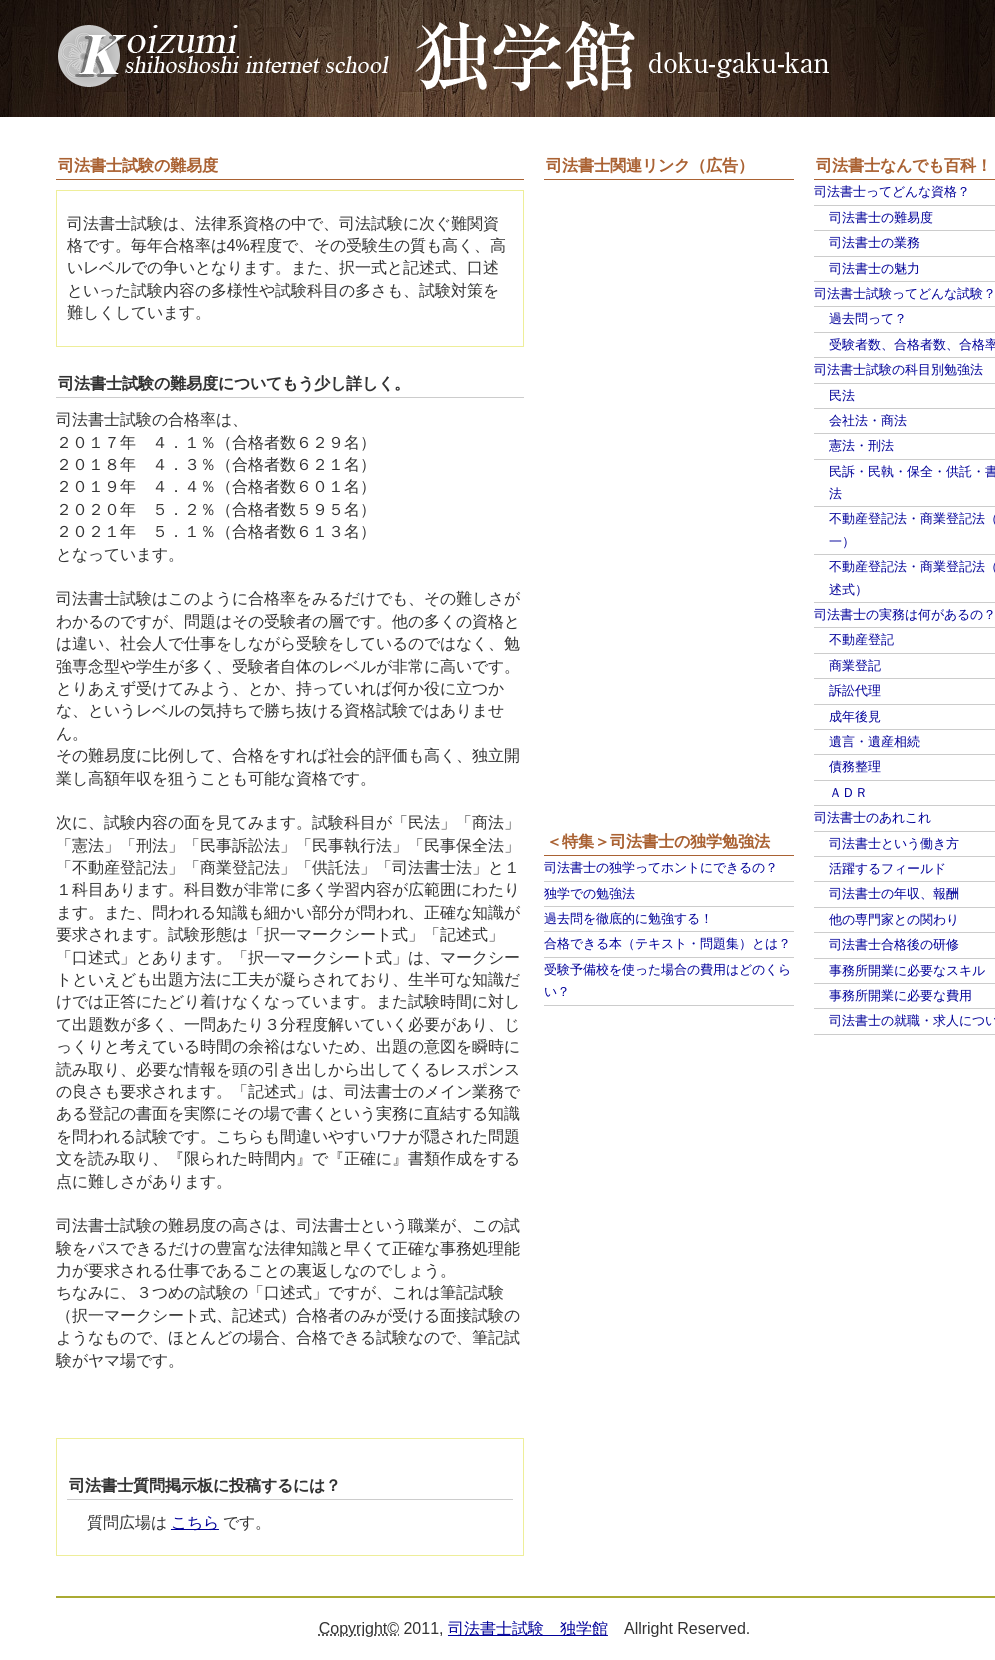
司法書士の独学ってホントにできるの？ (661, 867)
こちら (195, 1522)
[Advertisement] (624, 507)
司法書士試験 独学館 (528, 1628)
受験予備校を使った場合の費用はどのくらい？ (667, 980)
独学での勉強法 (589, 893)
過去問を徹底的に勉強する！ (628, 918)
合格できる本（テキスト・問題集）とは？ (667, 943)
